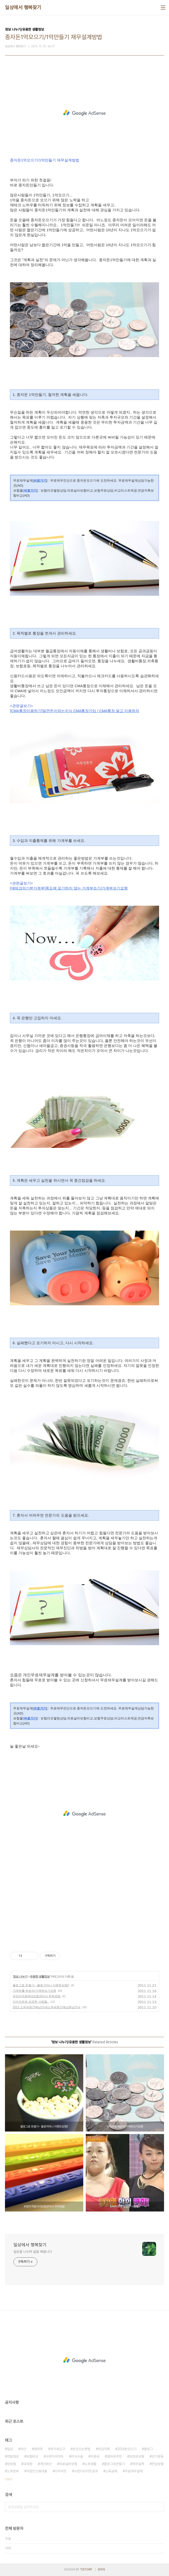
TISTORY (86, 2569)
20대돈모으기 (126, 2449)
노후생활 (90, 2464)
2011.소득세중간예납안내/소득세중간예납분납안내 (47, 2007)
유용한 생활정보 (39, 1976)
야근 (23, 2449)
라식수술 (77, 2456)
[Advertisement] (84, 113)
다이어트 (61, 2471)
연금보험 (158, 2464)
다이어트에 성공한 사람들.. (31, 2001)
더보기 (8, 2479)
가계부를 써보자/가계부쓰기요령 (34, 1990)
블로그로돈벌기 (114, 2464)
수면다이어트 (55, 2456)
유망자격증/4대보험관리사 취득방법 (37, 1996)
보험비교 (32, 2456)
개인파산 (46, 2464)
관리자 (101, 2569)
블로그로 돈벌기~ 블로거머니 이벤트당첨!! (41, 1985)
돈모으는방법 (81, 2449)
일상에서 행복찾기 (23, 7)
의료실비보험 (68, 2464)
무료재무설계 (134, 2471)
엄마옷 (38, 2449)
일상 (10, 2449)
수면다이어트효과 (86, 2471)
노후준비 (13, 2471)
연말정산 (13, 2456)
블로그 (148, 2449)
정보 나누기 (20, 1976)
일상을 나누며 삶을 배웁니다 (32, 2252)
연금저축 (104, 2449)
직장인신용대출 (36, 2471)
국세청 (27, 2464)
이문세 (94, 2456)
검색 (159, 2507)
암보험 (11, 2464)
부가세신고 (57, 2449)
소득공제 (111, 2471)
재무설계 (138, 2464)
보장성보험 (136, 2456)
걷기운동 (158, 2456)
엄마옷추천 (114, 2456)
